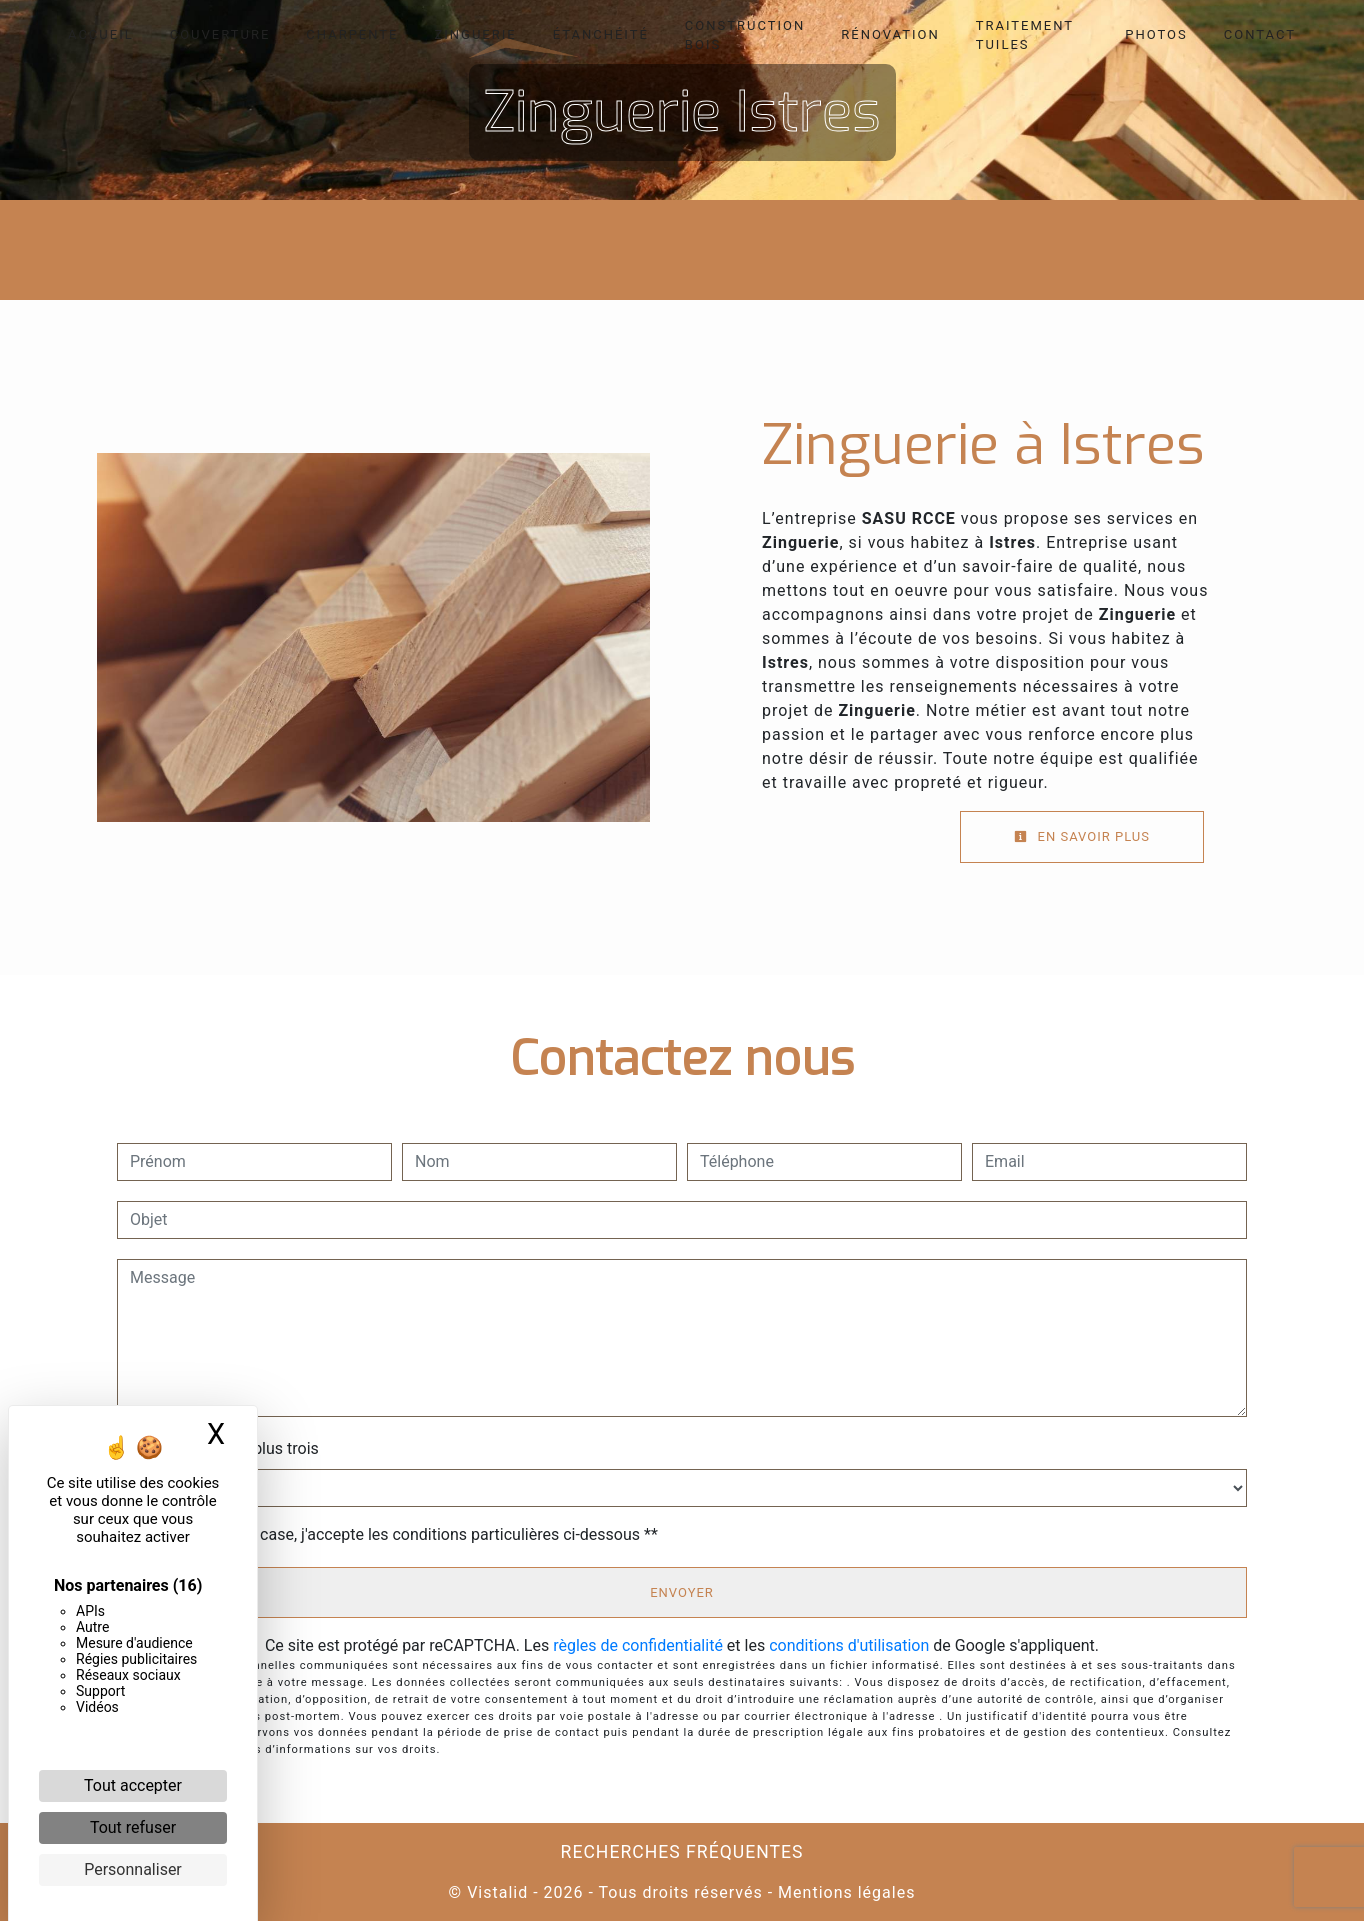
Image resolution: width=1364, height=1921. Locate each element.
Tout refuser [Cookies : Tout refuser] (133, 1827)
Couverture (220, 34)
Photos (1156, 34)
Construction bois (745, 35)
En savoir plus (1082, 836)
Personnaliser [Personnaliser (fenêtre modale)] (133, 1869)
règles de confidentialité (638, 1645)
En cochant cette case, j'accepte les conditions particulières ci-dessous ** (397, 1534)
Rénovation (890, 34)
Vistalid (497, 1892)
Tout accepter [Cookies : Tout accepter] (133, 1785)
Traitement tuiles (1025, 35)
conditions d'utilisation (849, 1645)
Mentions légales (844, 1892)
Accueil (101, 34)
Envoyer (682, 1592)
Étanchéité (601, 34)
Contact (1260, 34)
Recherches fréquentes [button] (682, 1852)
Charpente (352, 34)
